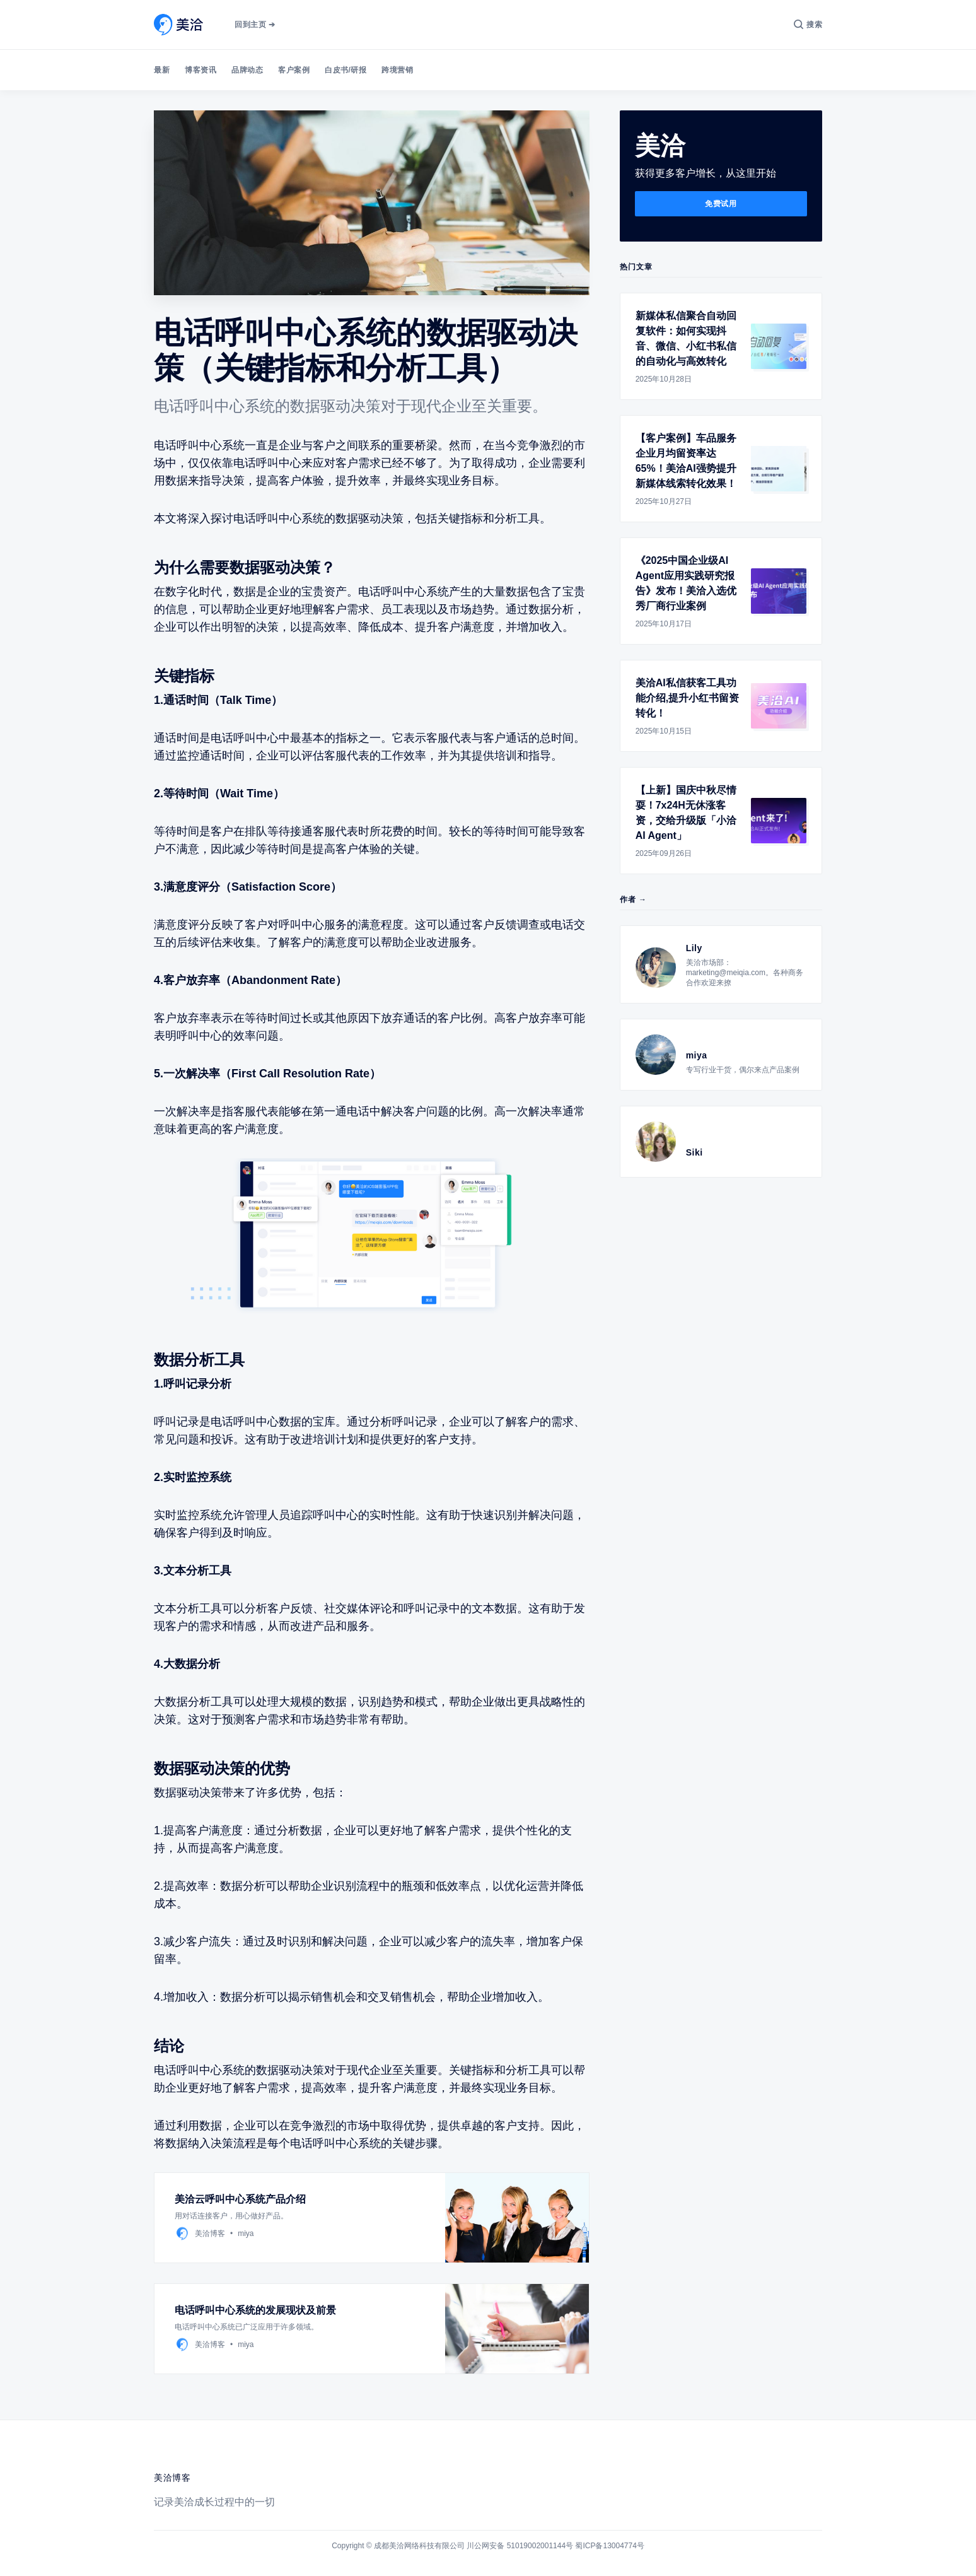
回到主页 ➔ (255, 24)
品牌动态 (247, 70)
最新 (162, 70)
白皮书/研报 (345, 70)
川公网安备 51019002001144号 (520, 2545)
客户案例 (294, 70)
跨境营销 (397, 70)
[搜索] (808, 25)
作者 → (633, 899)
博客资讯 (200, 70)
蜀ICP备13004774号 (609, 2545)
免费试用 (720, 203)
